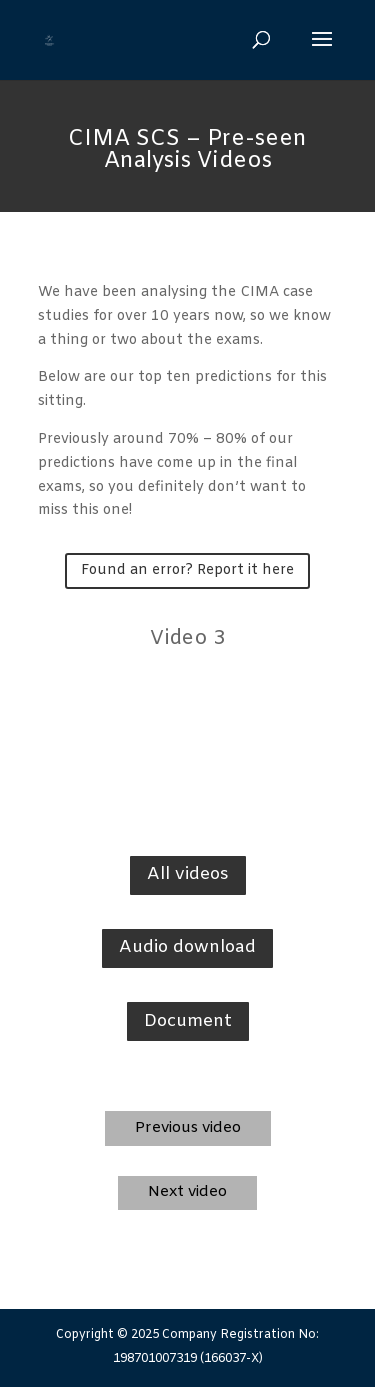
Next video (187, 1192)
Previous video (188, 1128)
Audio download (187, 947)
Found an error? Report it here (187, 570)
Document (188, 1021)
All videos (188, 874)
